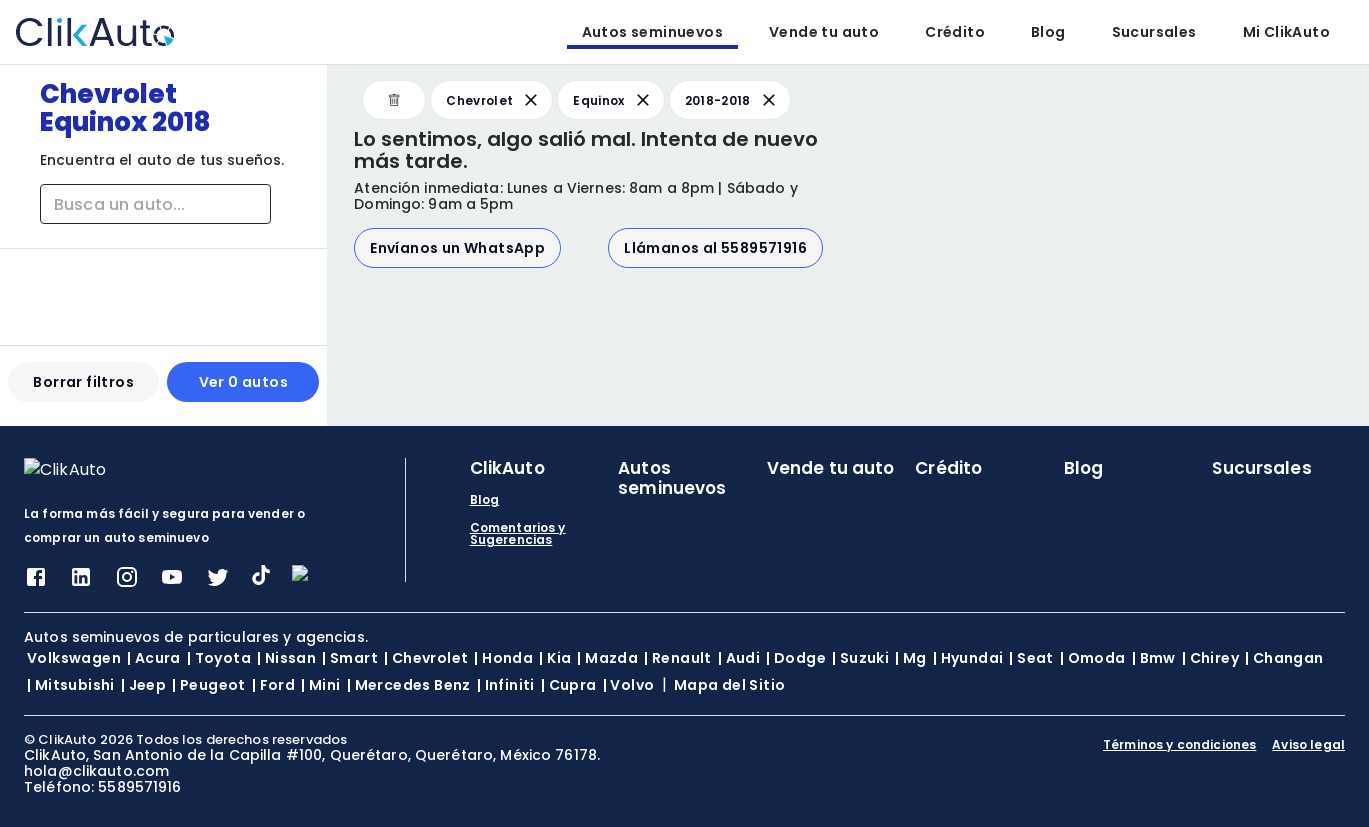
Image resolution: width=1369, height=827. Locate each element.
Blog (1048, 32)
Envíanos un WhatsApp (457, 248)
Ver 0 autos (243, 390)
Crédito (955, 32)
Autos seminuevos (652, 32)
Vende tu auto (824, 32)
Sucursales (1154, 32)
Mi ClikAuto (1286, 32)
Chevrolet (493, 100)
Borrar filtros (83, 390)
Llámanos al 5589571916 (715, 248)
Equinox (612, 100)
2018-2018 (732, 100)
